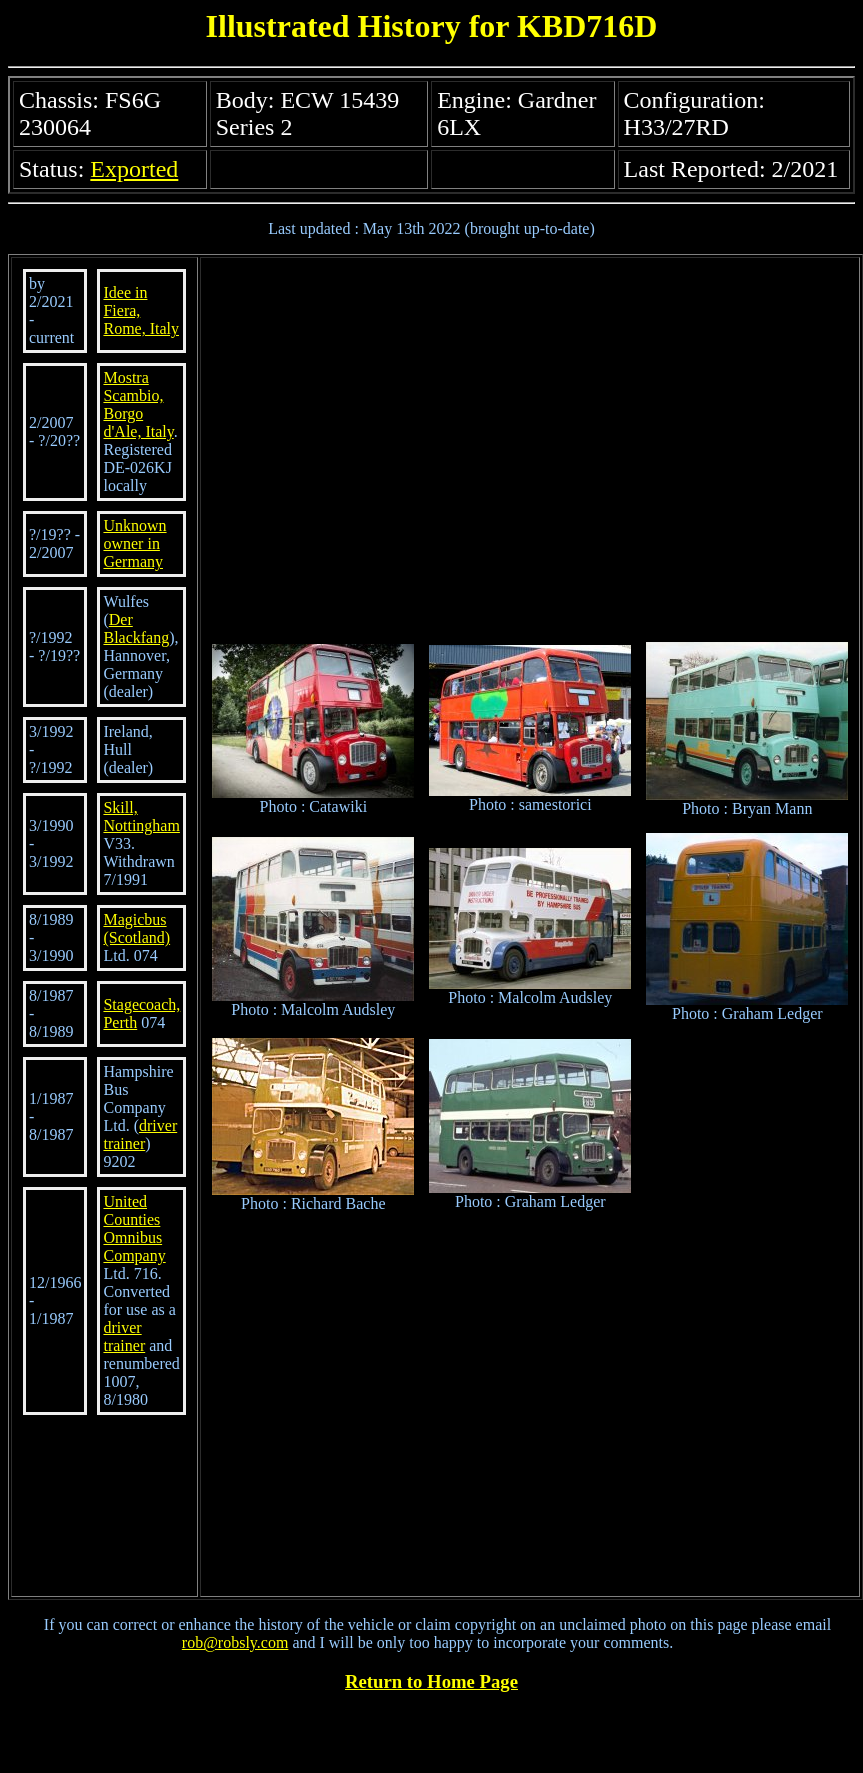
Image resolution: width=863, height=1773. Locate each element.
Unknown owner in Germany (134, 543)
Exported (134, 169)
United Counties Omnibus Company (134, 1228)
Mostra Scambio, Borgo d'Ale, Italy (138, 404)
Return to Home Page (431, 1681)
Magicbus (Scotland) (136, 928)
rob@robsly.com (235, 1642)
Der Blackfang (136, 628)
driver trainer (140, 1134)
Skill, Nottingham (141, 816)
